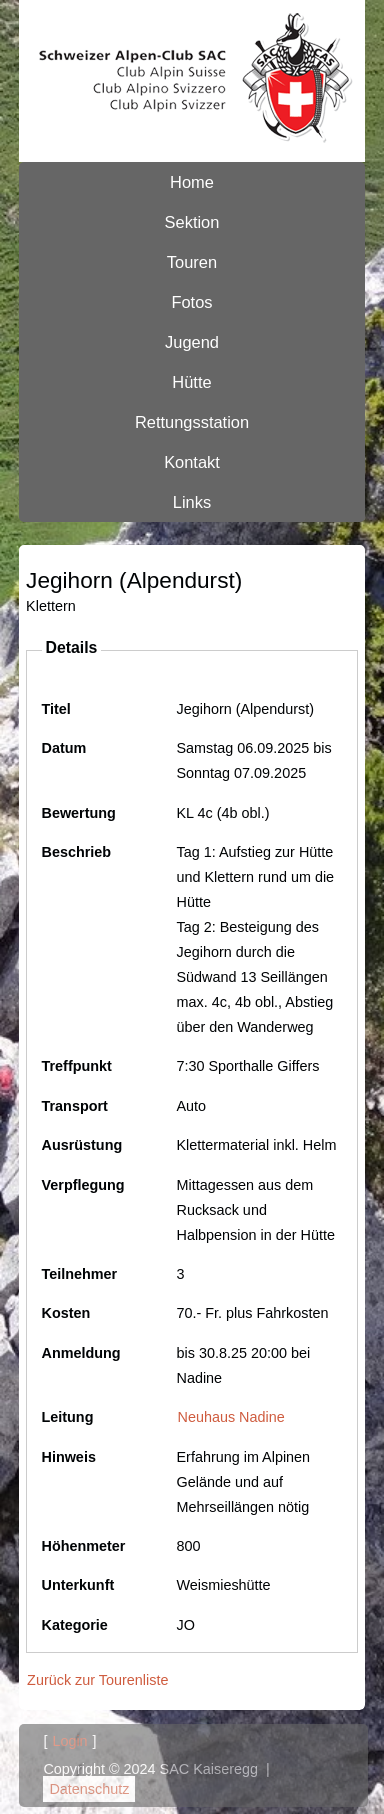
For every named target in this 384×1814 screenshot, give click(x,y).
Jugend (192, 342)
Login (69, 1741)
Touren (192, 262)
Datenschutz (89, 1789)
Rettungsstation (192, 422)
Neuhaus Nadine (231, 1417)
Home (192, 182)
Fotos (191, 302)
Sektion (192, 222)
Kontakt (192, 462)
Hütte (191, 382)
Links (192, 502)
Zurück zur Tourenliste (97, 1680)
